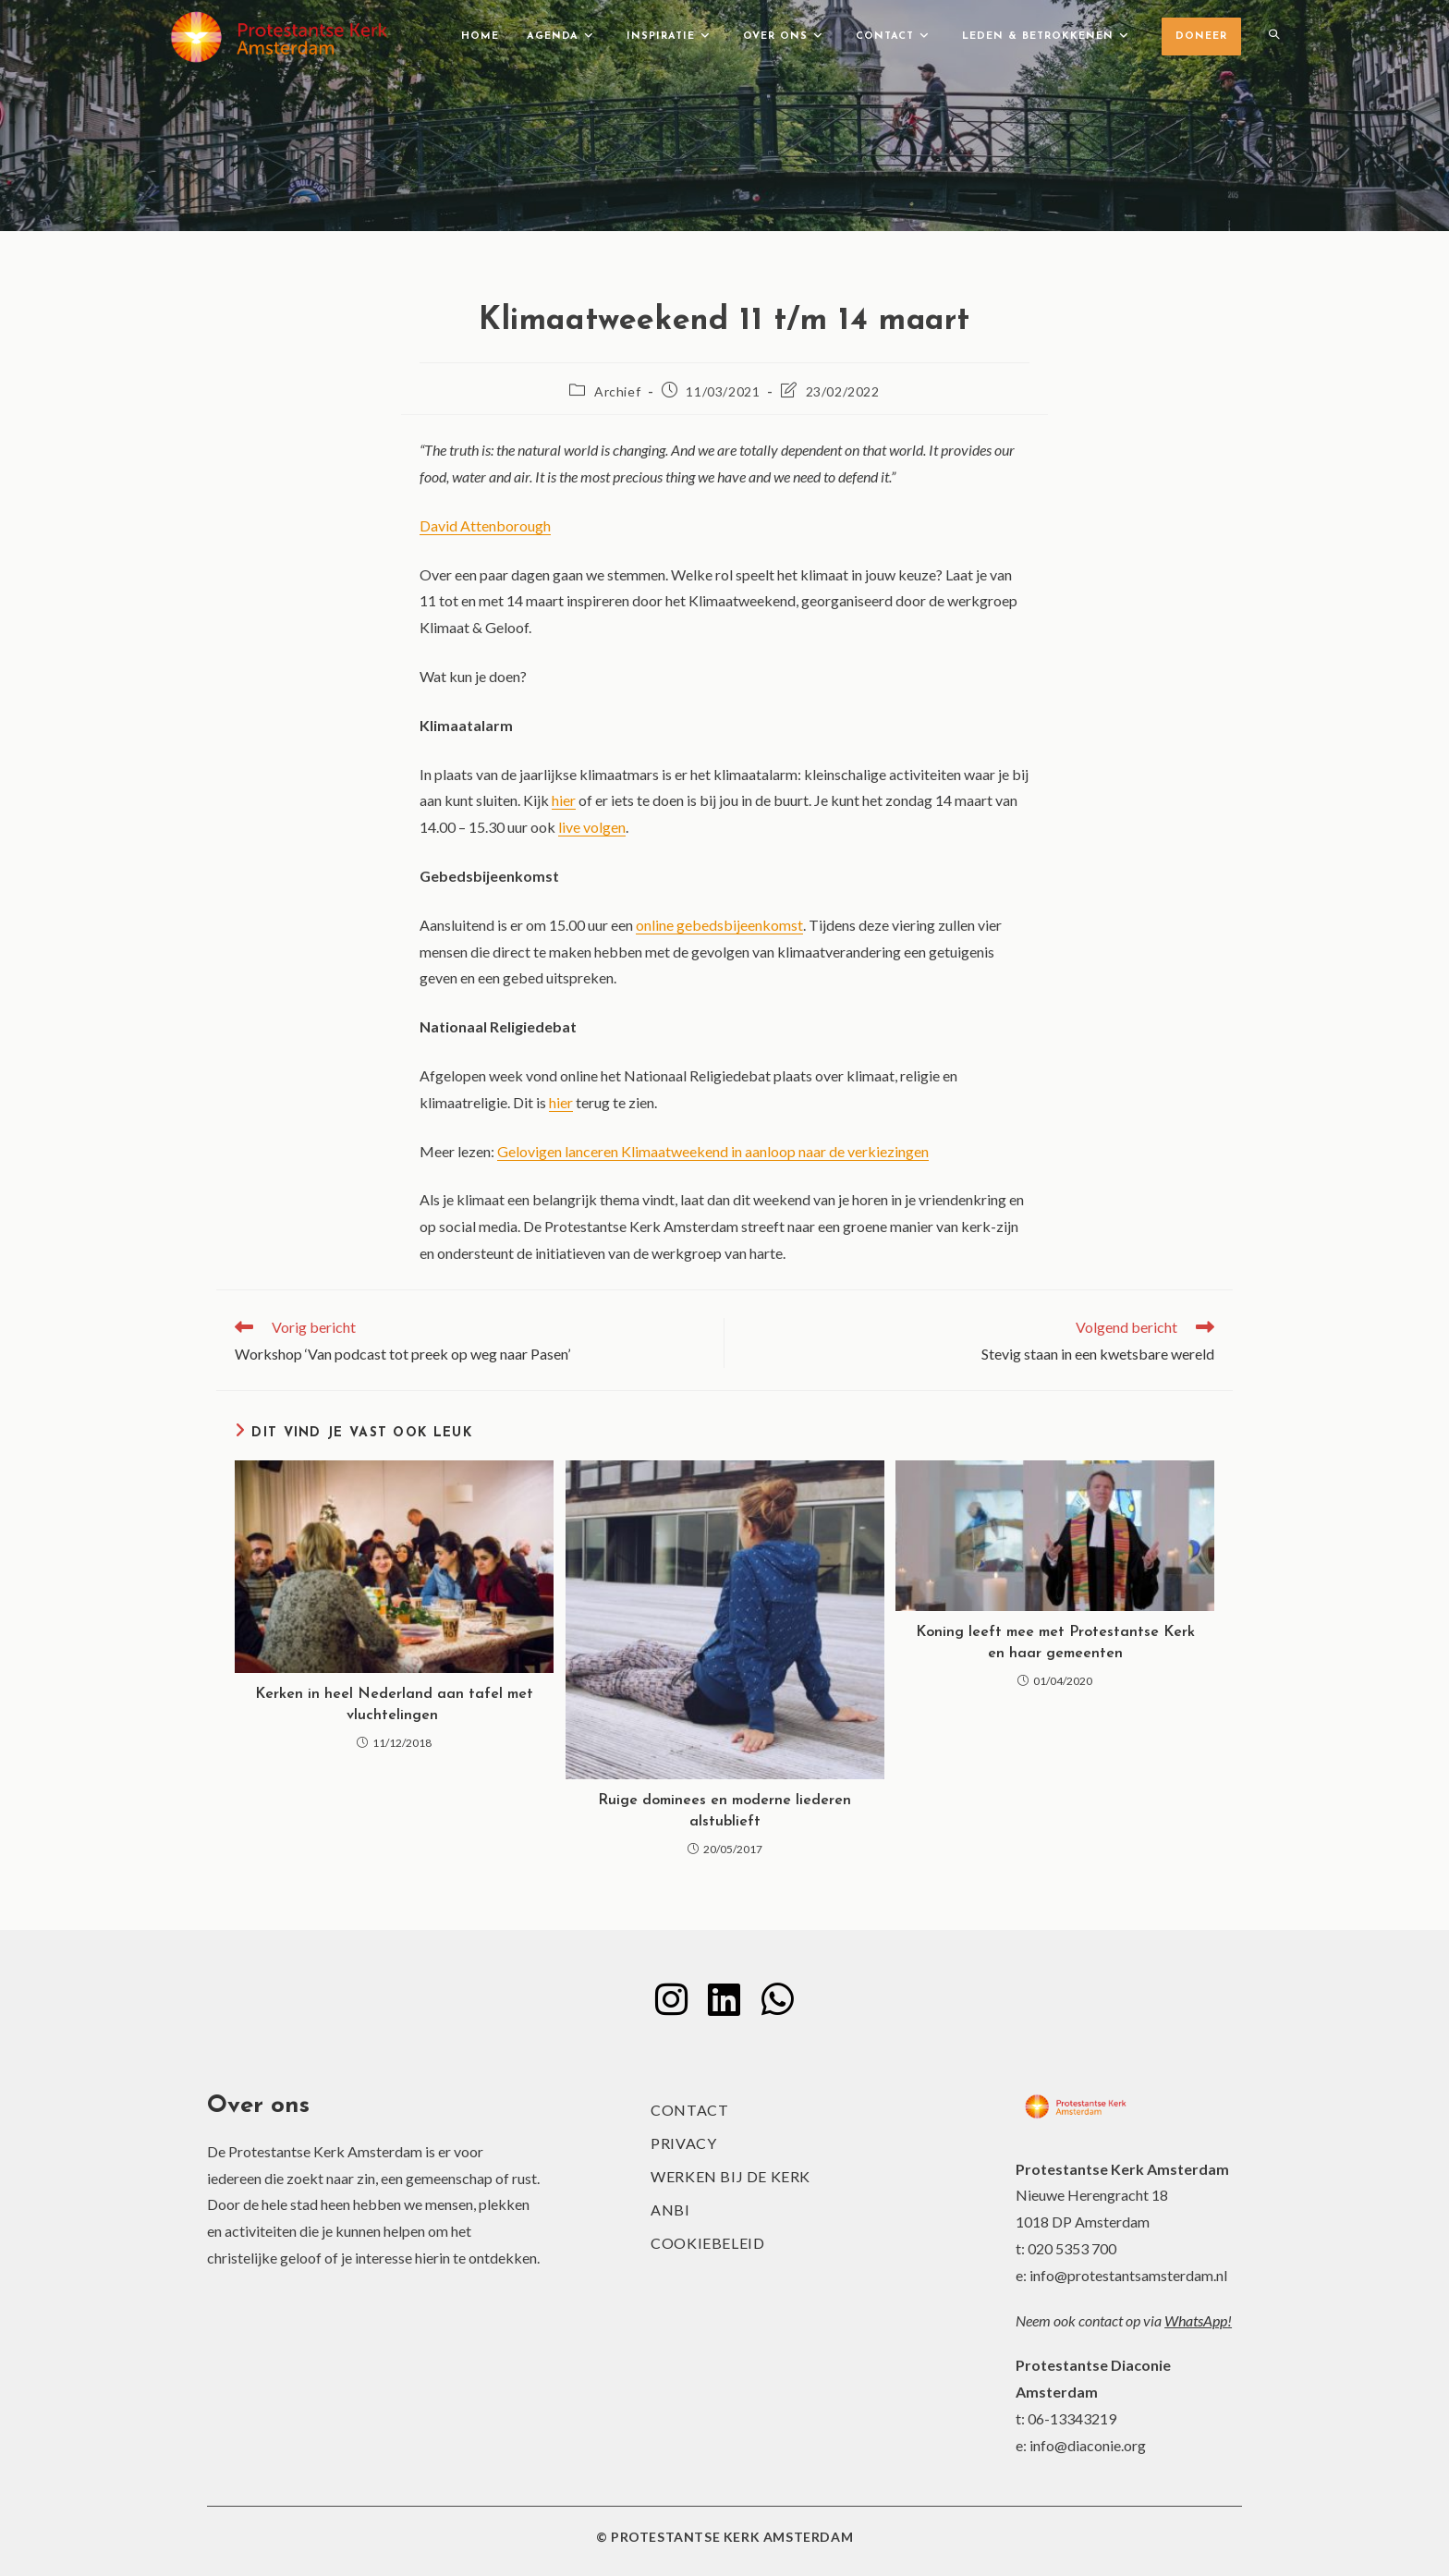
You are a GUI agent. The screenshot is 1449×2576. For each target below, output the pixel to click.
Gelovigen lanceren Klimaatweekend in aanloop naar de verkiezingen (713, 1151)
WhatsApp (1195, 2320)
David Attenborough (485, 525)
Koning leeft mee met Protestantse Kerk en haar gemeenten (1055, 1642)
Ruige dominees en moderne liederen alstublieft (724, 1810)
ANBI (670, 2209)
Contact (689, 2109)
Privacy (683, 2143)
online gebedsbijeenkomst (719, 925)
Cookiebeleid (707, 2243)
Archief (617, 391)
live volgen (592, 827)
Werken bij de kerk (730, 2176)
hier (564, 800)
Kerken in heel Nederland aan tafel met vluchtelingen (394, 1704)
